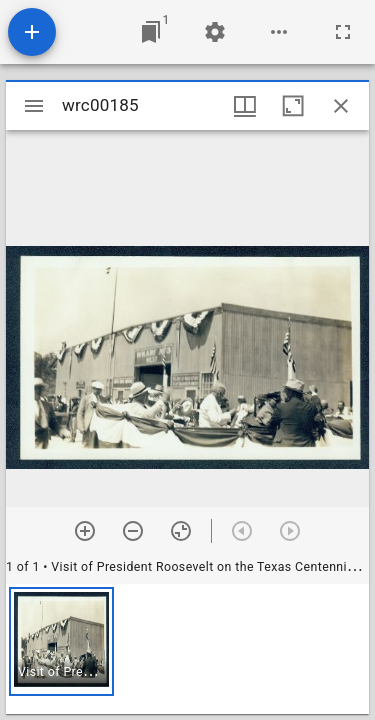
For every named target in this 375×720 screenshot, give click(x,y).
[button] (61, 641)
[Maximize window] (293, 106)
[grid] (187, 649)
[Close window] (341, 106)
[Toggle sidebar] (34, 106)
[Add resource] (32, 32)
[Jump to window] (151, 32)
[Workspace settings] (215, 32)
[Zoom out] (133, 531)
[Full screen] (343, 32)
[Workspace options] (279, 32)
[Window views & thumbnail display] (245, 106)
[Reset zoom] (181, 531)
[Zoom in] (85, 531)
